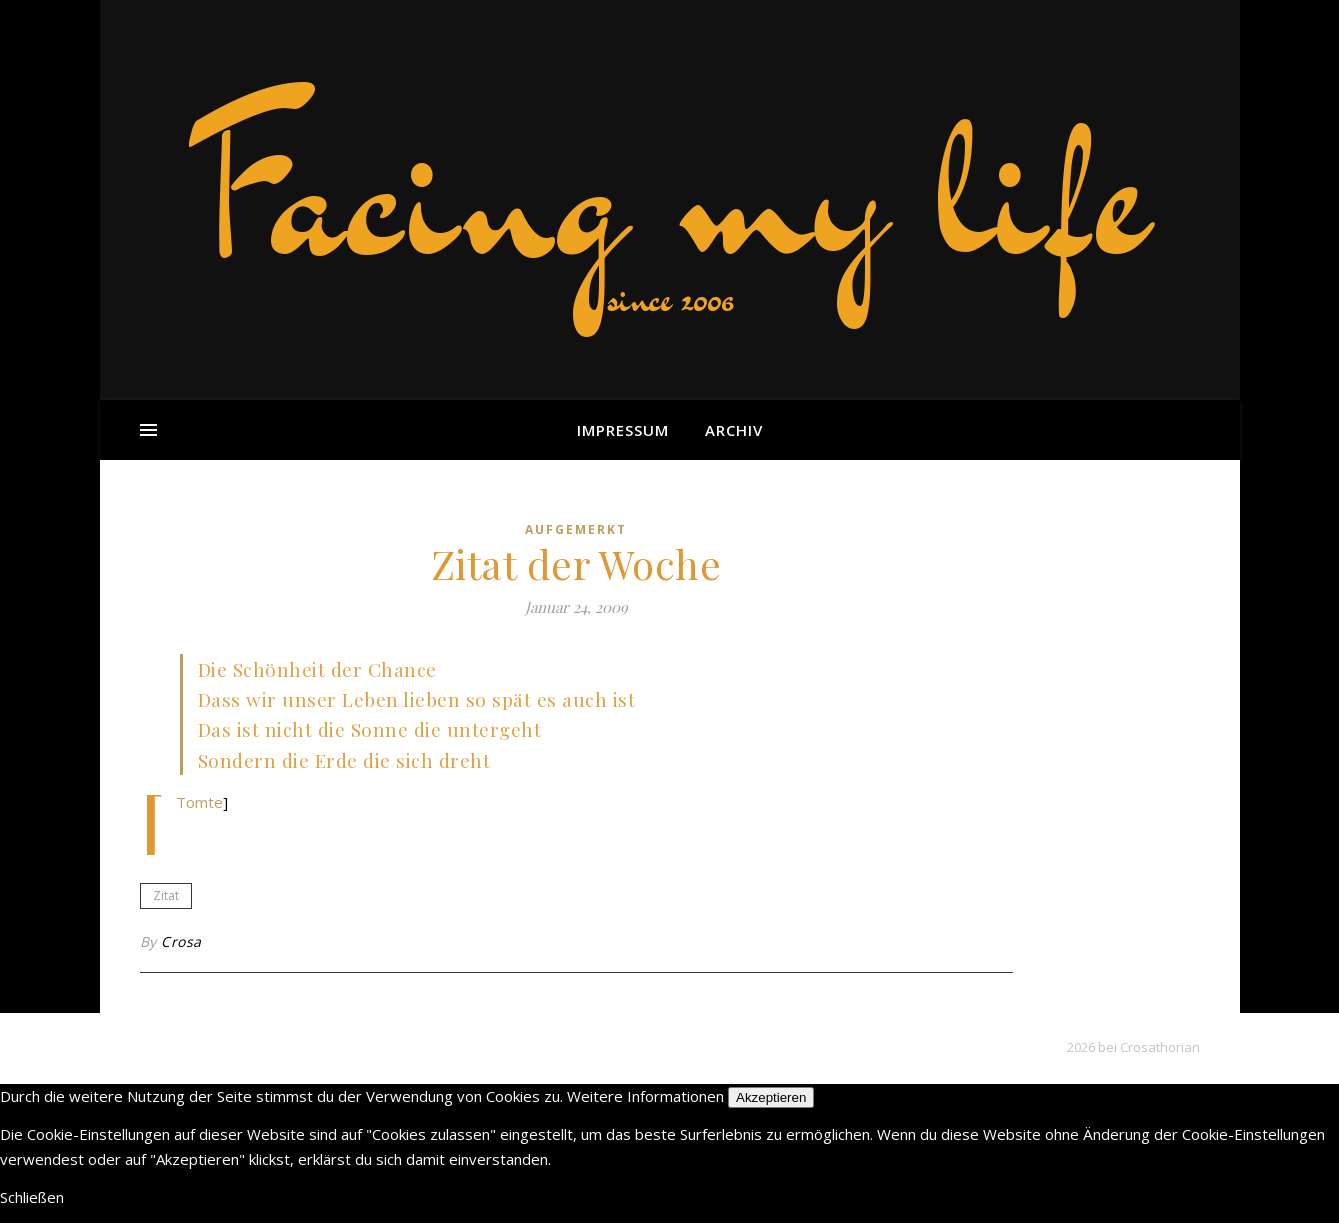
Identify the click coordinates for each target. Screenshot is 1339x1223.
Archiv (734, 430)
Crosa (181, 941)
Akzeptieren (771, 1097)
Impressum (623, 430)
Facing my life (670, 190)
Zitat (166, 895)
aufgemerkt (576, 529)
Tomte (199, 802)
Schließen (32, 1197)
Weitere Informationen (645, 1096)
